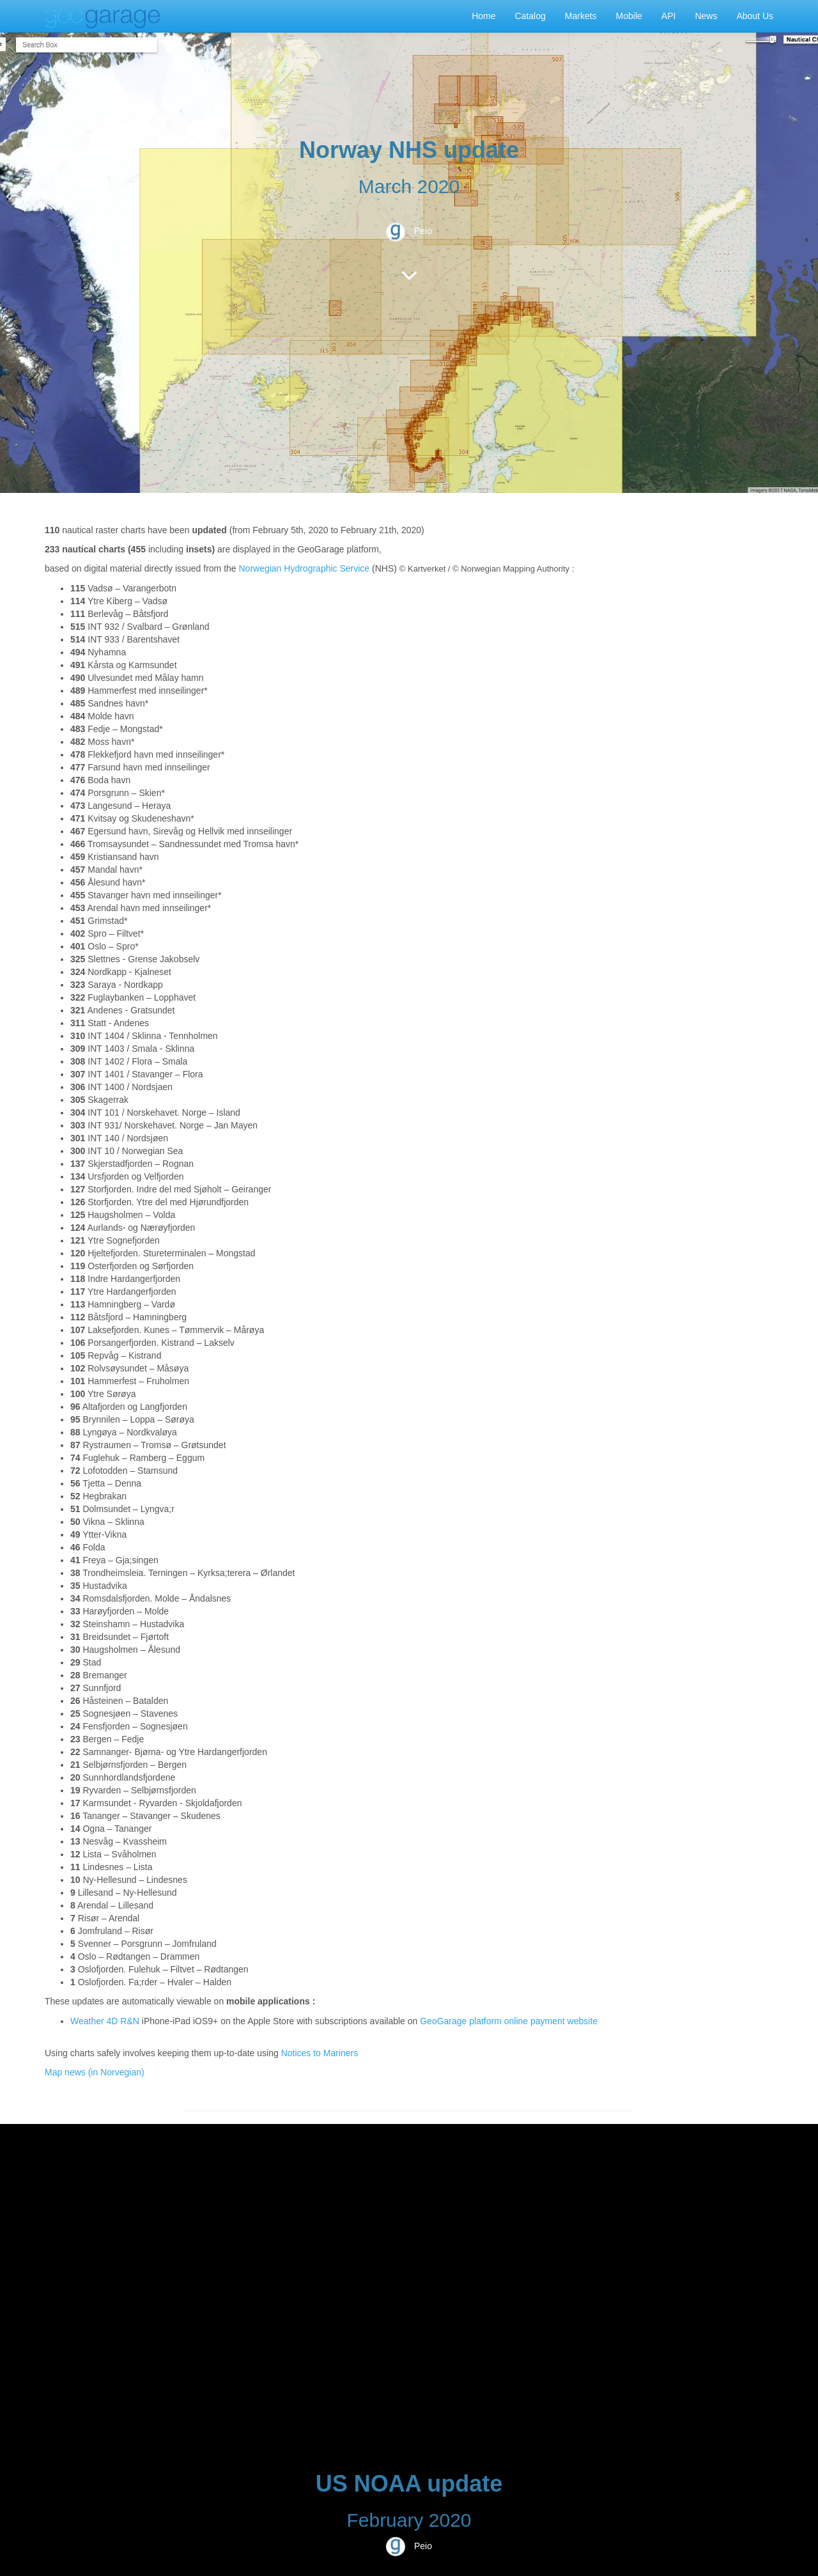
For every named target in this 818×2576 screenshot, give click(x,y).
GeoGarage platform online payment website (509, 2021)
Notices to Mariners (320, 2053)
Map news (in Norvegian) (94, 2072)
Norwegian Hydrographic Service (303, 568)
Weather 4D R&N (104, 2021)
